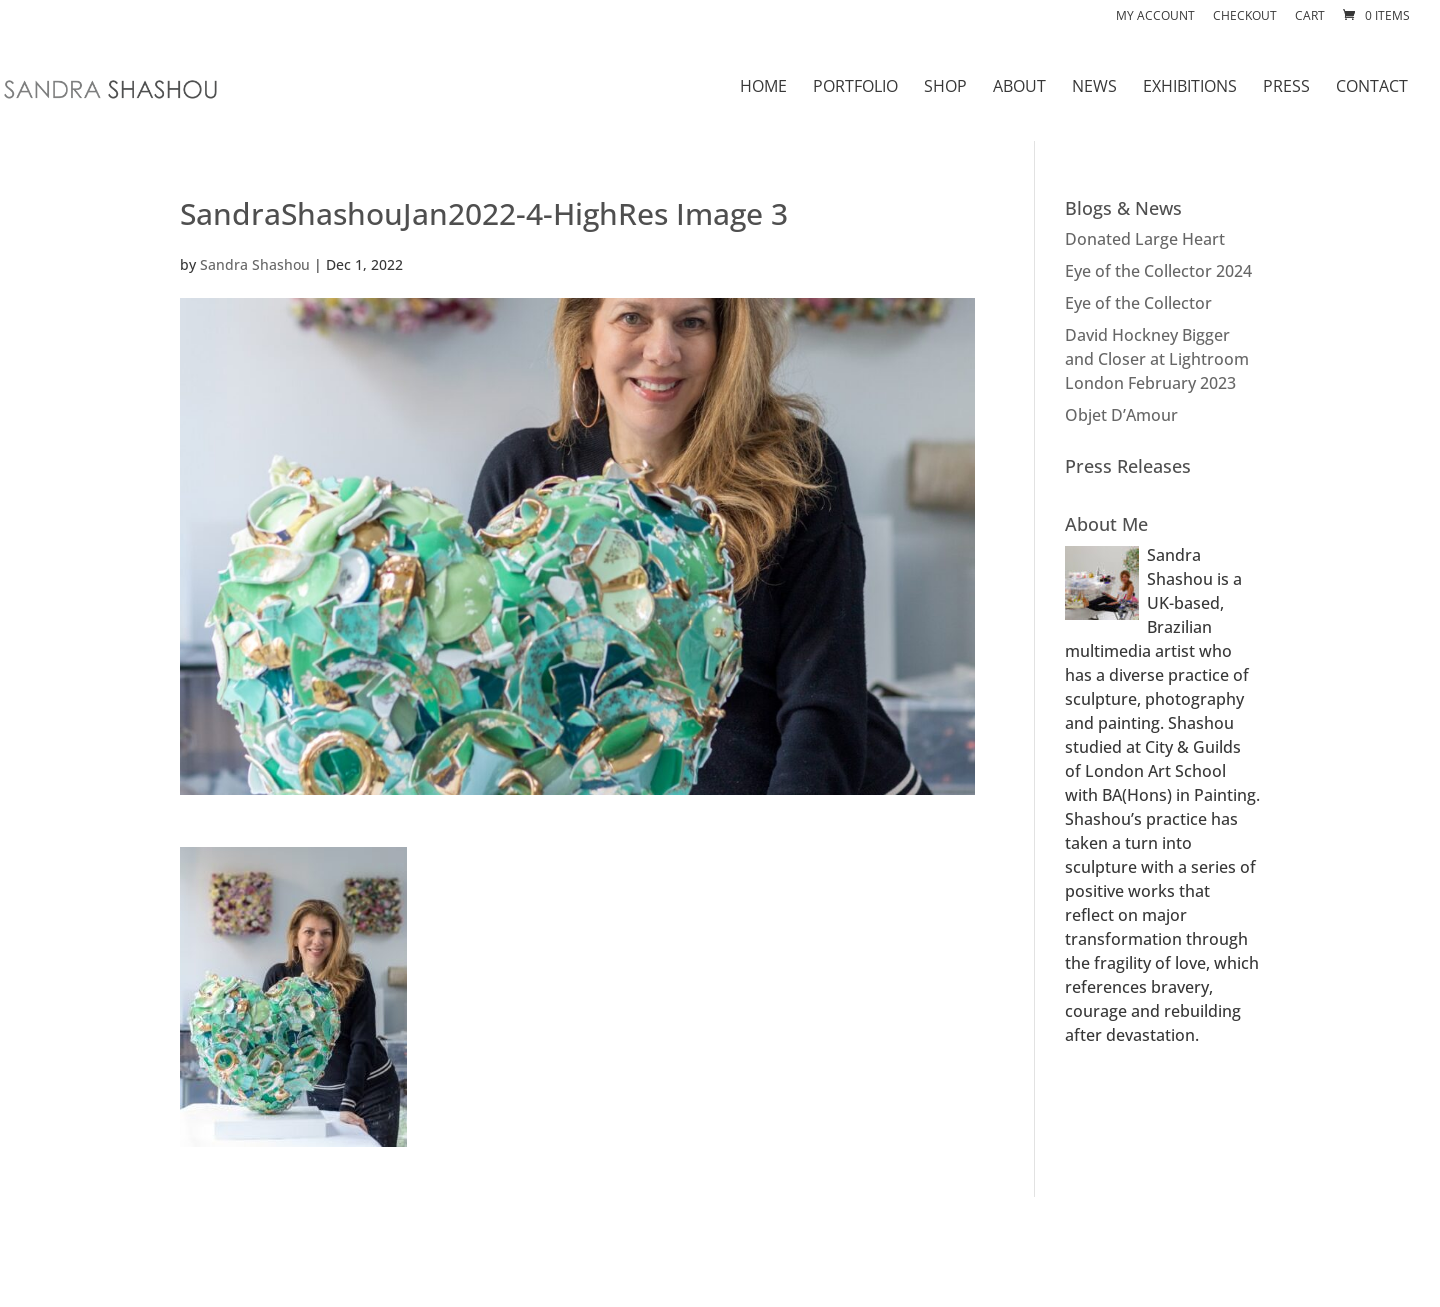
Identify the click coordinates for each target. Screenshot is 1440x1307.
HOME (763, 88)
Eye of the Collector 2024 (1158, 271)
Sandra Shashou (255, 264)
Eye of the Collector (1138, 303)
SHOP (945, 88)
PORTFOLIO (855, 88)
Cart (1310, 17)
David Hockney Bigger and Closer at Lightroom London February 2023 (1157, 359)
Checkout (1245, 17)
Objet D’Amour (1121, 415)
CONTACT (1372, 88)
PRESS (1286, 88)
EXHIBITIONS (1190, 88)
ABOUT (1019, 88)
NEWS (1094, 88)
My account (1155, 17)
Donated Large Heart (1145, 239)
